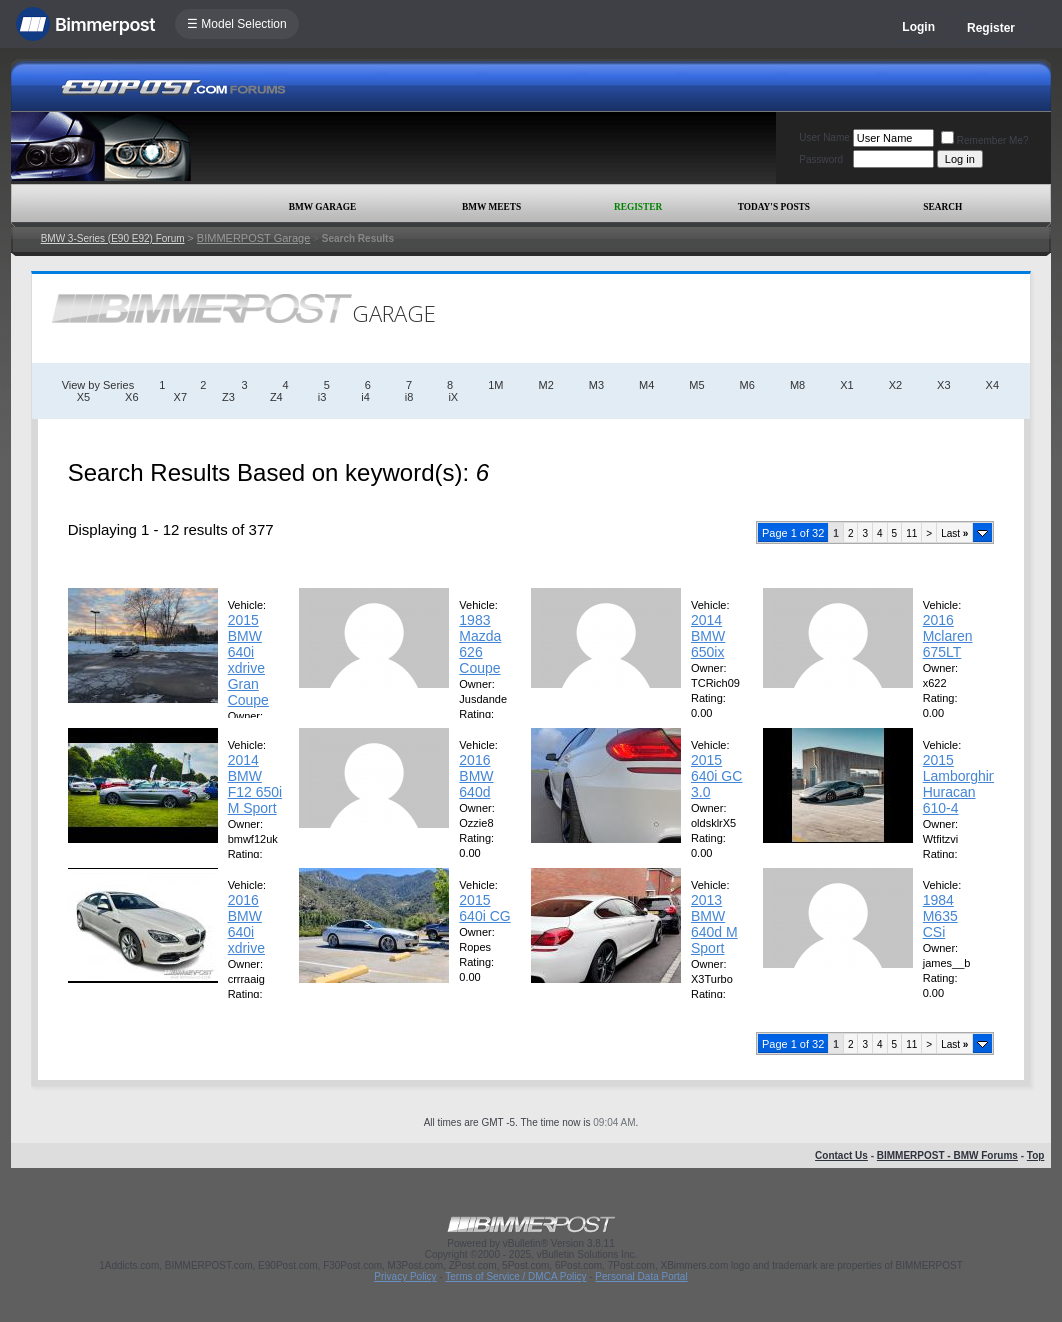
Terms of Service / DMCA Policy (515, 1276)
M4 (646, 385)
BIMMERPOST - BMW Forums (947, 1155)
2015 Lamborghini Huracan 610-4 (961, 784)
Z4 (276, 397)
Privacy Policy (405, 1276)
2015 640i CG (484, 908)
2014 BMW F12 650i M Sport (255, 784)
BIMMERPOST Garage (254, 238)
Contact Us (841, 1155)
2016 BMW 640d (476, 776)
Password (821, 159)
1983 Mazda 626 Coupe (480, 644)
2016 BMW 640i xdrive (246, 924)
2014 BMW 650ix (708, 636)
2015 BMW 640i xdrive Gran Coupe (248, 660)
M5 (696, 385)
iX (453, 397)
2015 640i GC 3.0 (716, 776)
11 (911, 533)
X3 (943, 385)
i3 (322, 397)
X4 (992, 385)
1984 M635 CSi (940, 916)
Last (954, 533)
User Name (824, 137)
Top (1036, 1155)
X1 (846, 385)
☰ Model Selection (237, 24)
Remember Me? (985, 140)
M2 (545, 385)
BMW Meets (491, 207)
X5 (83, 397)
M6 (747, 385)
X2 (895, 385)
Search (942, 207)
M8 (797, 385)
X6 (131, 397)
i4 (365, 397)
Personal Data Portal (641, 1276)
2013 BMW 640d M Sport (714, 924)
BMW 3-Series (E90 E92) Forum (113, 238)
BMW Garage (322, 207)
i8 (409, 397)
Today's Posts (774, 207)
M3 (596, 385)
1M (495, 385)
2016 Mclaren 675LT (948, 636)
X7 (180, 397)
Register (991, 28)
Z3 (228, 397)
